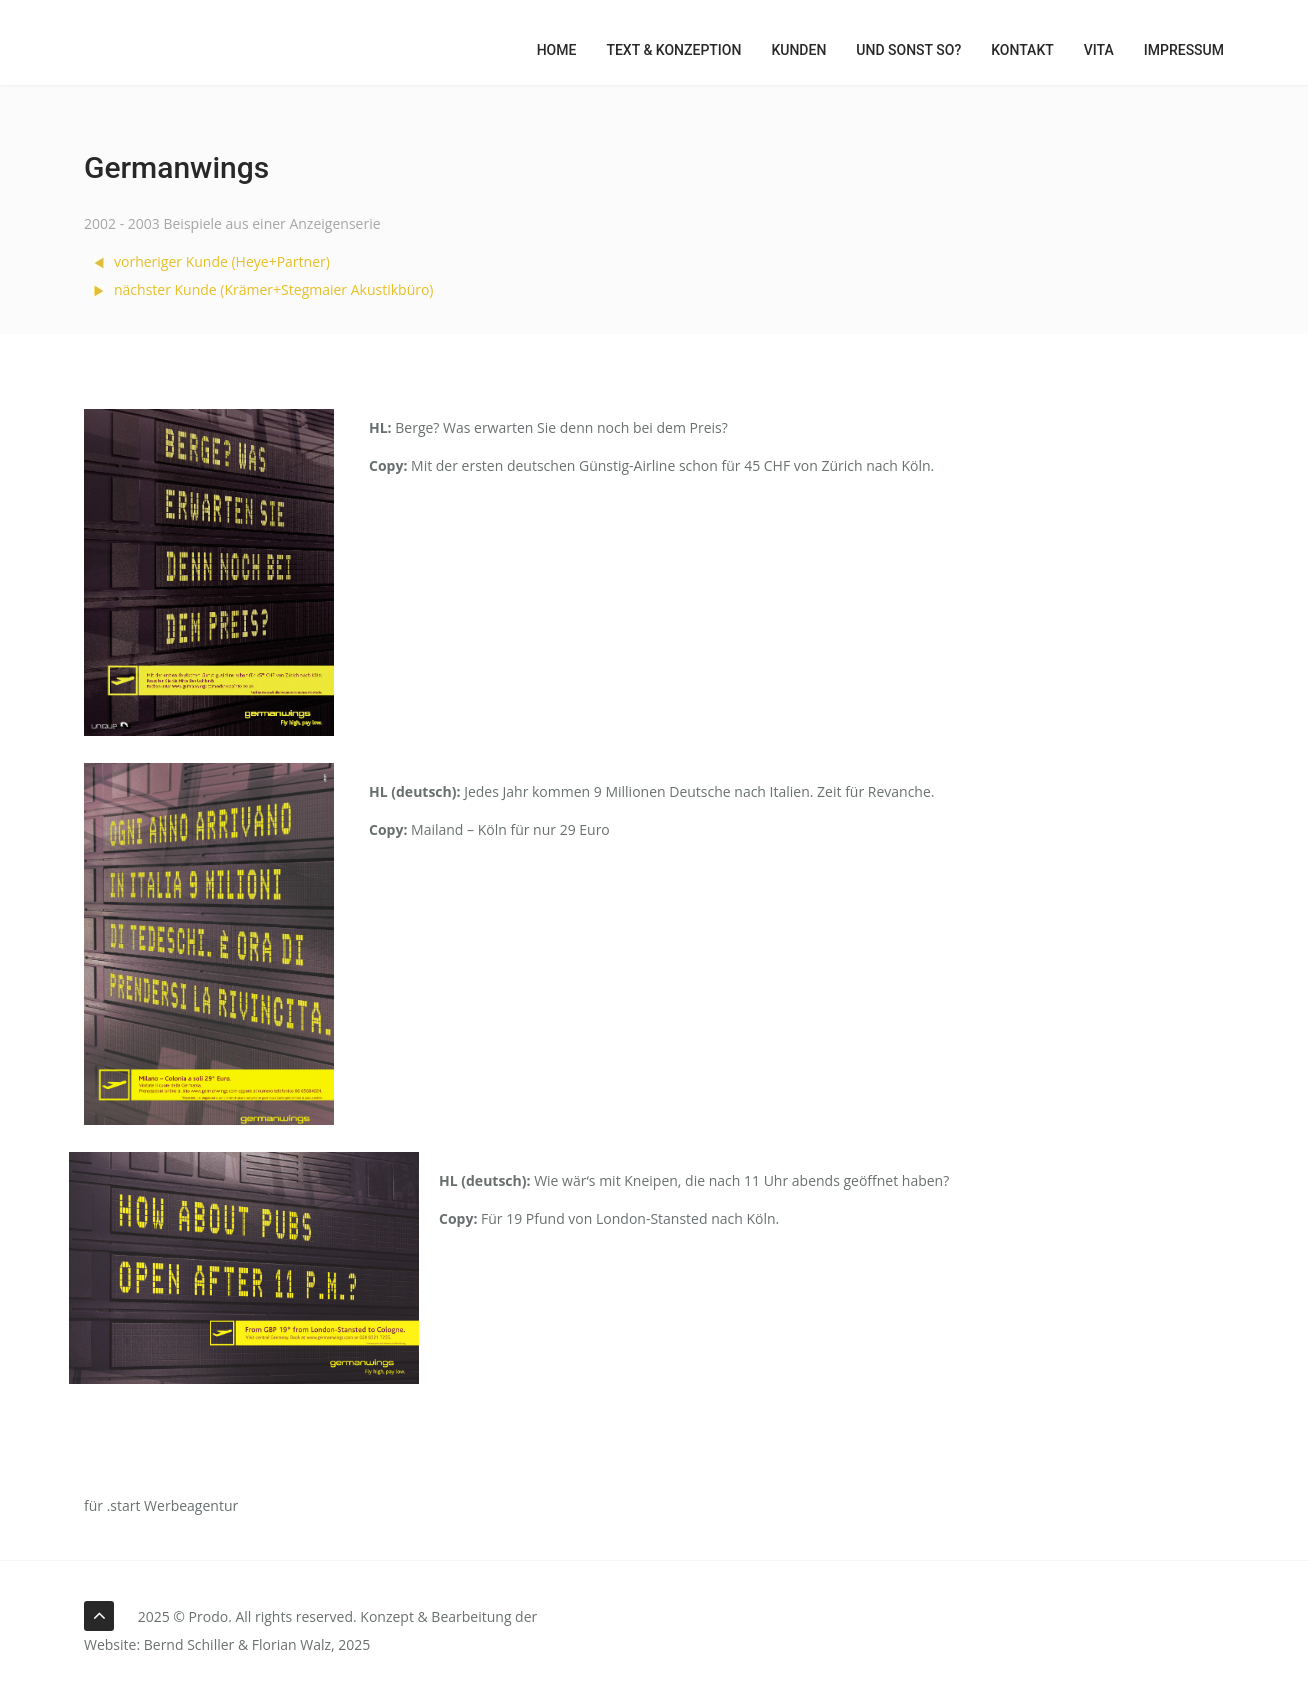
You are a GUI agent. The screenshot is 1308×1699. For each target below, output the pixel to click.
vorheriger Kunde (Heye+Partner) (212, 261)
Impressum (1184, 50)
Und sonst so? (908, 50)
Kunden (798, 50)
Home (557, 50)
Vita (1099, 50)
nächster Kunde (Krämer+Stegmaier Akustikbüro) (264, 289)
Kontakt (1022, 50)
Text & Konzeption (673, 50)
